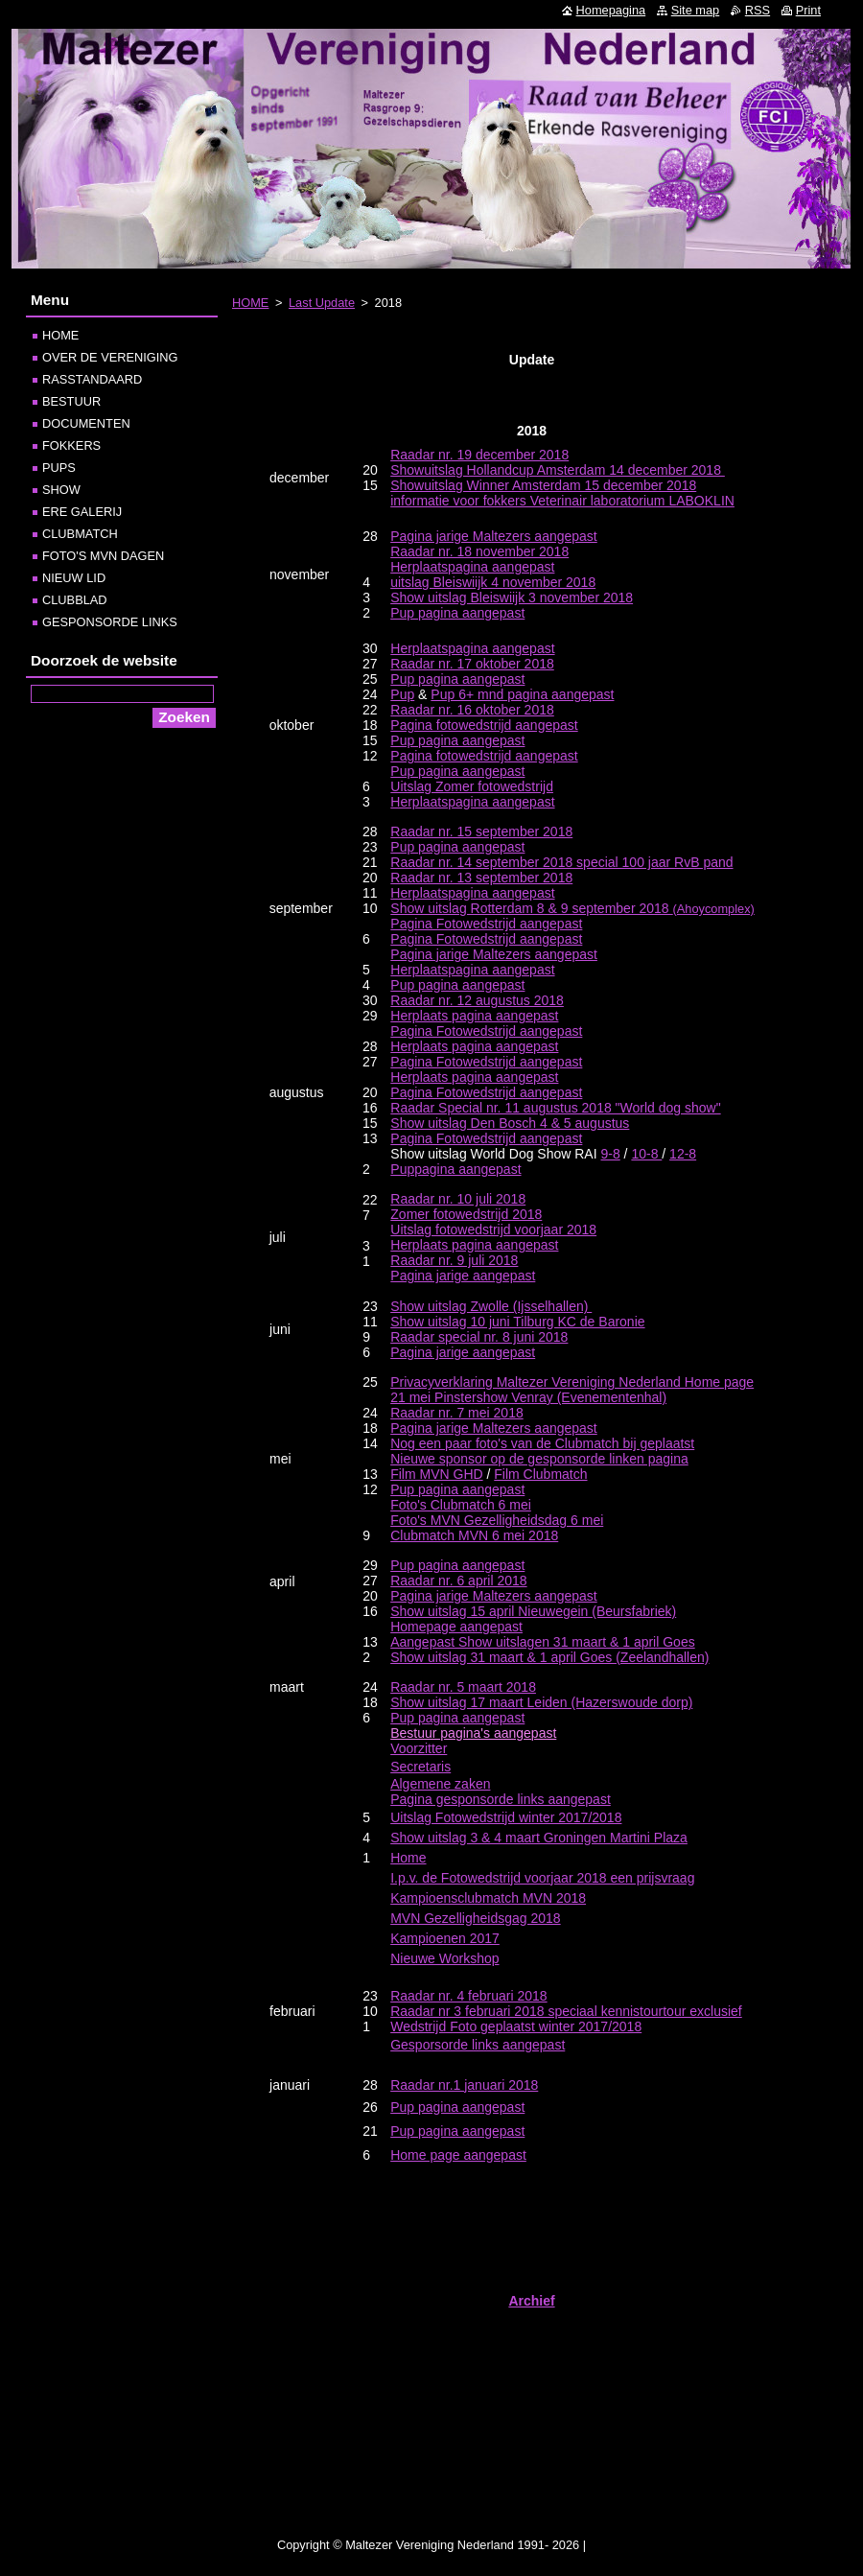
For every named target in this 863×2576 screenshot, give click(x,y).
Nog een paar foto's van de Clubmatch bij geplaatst (542, 1443)
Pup (402, 694)
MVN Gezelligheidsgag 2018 (475, 1918)
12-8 (682, 1153)
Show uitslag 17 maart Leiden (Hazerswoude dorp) (541, 1702)
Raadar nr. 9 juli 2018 (454, 1260)
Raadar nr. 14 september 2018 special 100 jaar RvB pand (561, 862)
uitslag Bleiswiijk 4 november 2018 (492, 582)
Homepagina (611, 10)
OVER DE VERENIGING (110, 357)
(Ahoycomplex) (572, 909)
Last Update (322, 302)
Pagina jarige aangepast (462, 1275)
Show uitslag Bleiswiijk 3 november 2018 (511, 597)
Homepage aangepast (456, 1626)
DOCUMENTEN (86, 423)
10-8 (646, 1153)
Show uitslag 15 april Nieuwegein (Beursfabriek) (533, 1611)
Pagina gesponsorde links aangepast (500, 1799)
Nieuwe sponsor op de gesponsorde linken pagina (539, 1458)
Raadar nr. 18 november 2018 (479, 551)
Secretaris (420, 1766)
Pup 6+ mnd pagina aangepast (522, 694)
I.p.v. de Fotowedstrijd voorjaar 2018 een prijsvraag (542, 1877)
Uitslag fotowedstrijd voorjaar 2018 (493, 1229)
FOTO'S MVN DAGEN (103, 556)
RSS (757, 10)
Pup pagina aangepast (457, 613)
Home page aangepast (458, 2155)
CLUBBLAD (74, 600)
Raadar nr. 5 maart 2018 (463, 1687)
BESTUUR (71, 401)
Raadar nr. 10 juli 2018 (457, 1198)
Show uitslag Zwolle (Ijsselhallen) (491, 1306)
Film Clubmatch (540, 1474)
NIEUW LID (73, 578)
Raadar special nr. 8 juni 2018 (479, 1337)
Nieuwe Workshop (444, 1958)
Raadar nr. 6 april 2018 (458, 1580)
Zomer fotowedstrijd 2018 (466, 1214)
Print (808, 10)
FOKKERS (71, 445)
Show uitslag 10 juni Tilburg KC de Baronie (517, 1321)
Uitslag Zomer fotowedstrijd (471, 786)
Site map (695, 10)
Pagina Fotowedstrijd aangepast (486, 923)
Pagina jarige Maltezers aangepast (493, 536)
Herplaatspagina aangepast (472, 648)
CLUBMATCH (80, 534)
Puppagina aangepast (455, 1169)
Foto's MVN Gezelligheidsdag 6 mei (496, 1520)
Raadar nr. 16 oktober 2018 (471, 709)
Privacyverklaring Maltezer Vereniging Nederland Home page (572, 1382)
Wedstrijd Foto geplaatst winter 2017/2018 (515, 2026)
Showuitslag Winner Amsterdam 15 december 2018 (543, 485)
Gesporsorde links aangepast (477, 2044)
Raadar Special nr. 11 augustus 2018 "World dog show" (555, 1107)
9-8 (610, 1153)
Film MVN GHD (436, 1474)
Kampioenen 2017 (445, 1938)
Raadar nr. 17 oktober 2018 (471, 663)
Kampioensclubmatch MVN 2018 (488, 1898)
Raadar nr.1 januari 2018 (464, 2085)
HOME (250, 302)
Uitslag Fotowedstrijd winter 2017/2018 (505, 1817)
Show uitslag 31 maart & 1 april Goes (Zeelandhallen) (549, 1657)
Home (408, 1857)
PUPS (59, 467)
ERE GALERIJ (82, 511)
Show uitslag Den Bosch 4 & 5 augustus (509, 1123)
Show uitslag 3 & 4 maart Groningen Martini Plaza (539, 1837)
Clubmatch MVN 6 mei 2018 (474, 1535)
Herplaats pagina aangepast (474, 1015)
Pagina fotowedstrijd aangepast (483, 725)
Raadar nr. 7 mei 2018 (457, 1412)
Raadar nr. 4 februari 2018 (468, 1995)
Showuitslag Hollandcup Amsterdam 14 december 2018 (557, 470)
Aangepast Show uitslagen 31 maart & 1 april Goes (542, 1642)
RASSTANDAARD (92, 379)
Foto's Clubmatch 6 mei (460, 1504)
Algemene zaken (440, 1783)
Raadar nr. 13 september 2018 (481, 877)
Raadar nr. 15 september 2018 (481, 831)
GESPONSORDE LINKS (109, 622)
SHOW (61, 489)
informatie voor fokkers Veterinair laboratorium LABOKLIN (562, 500)
